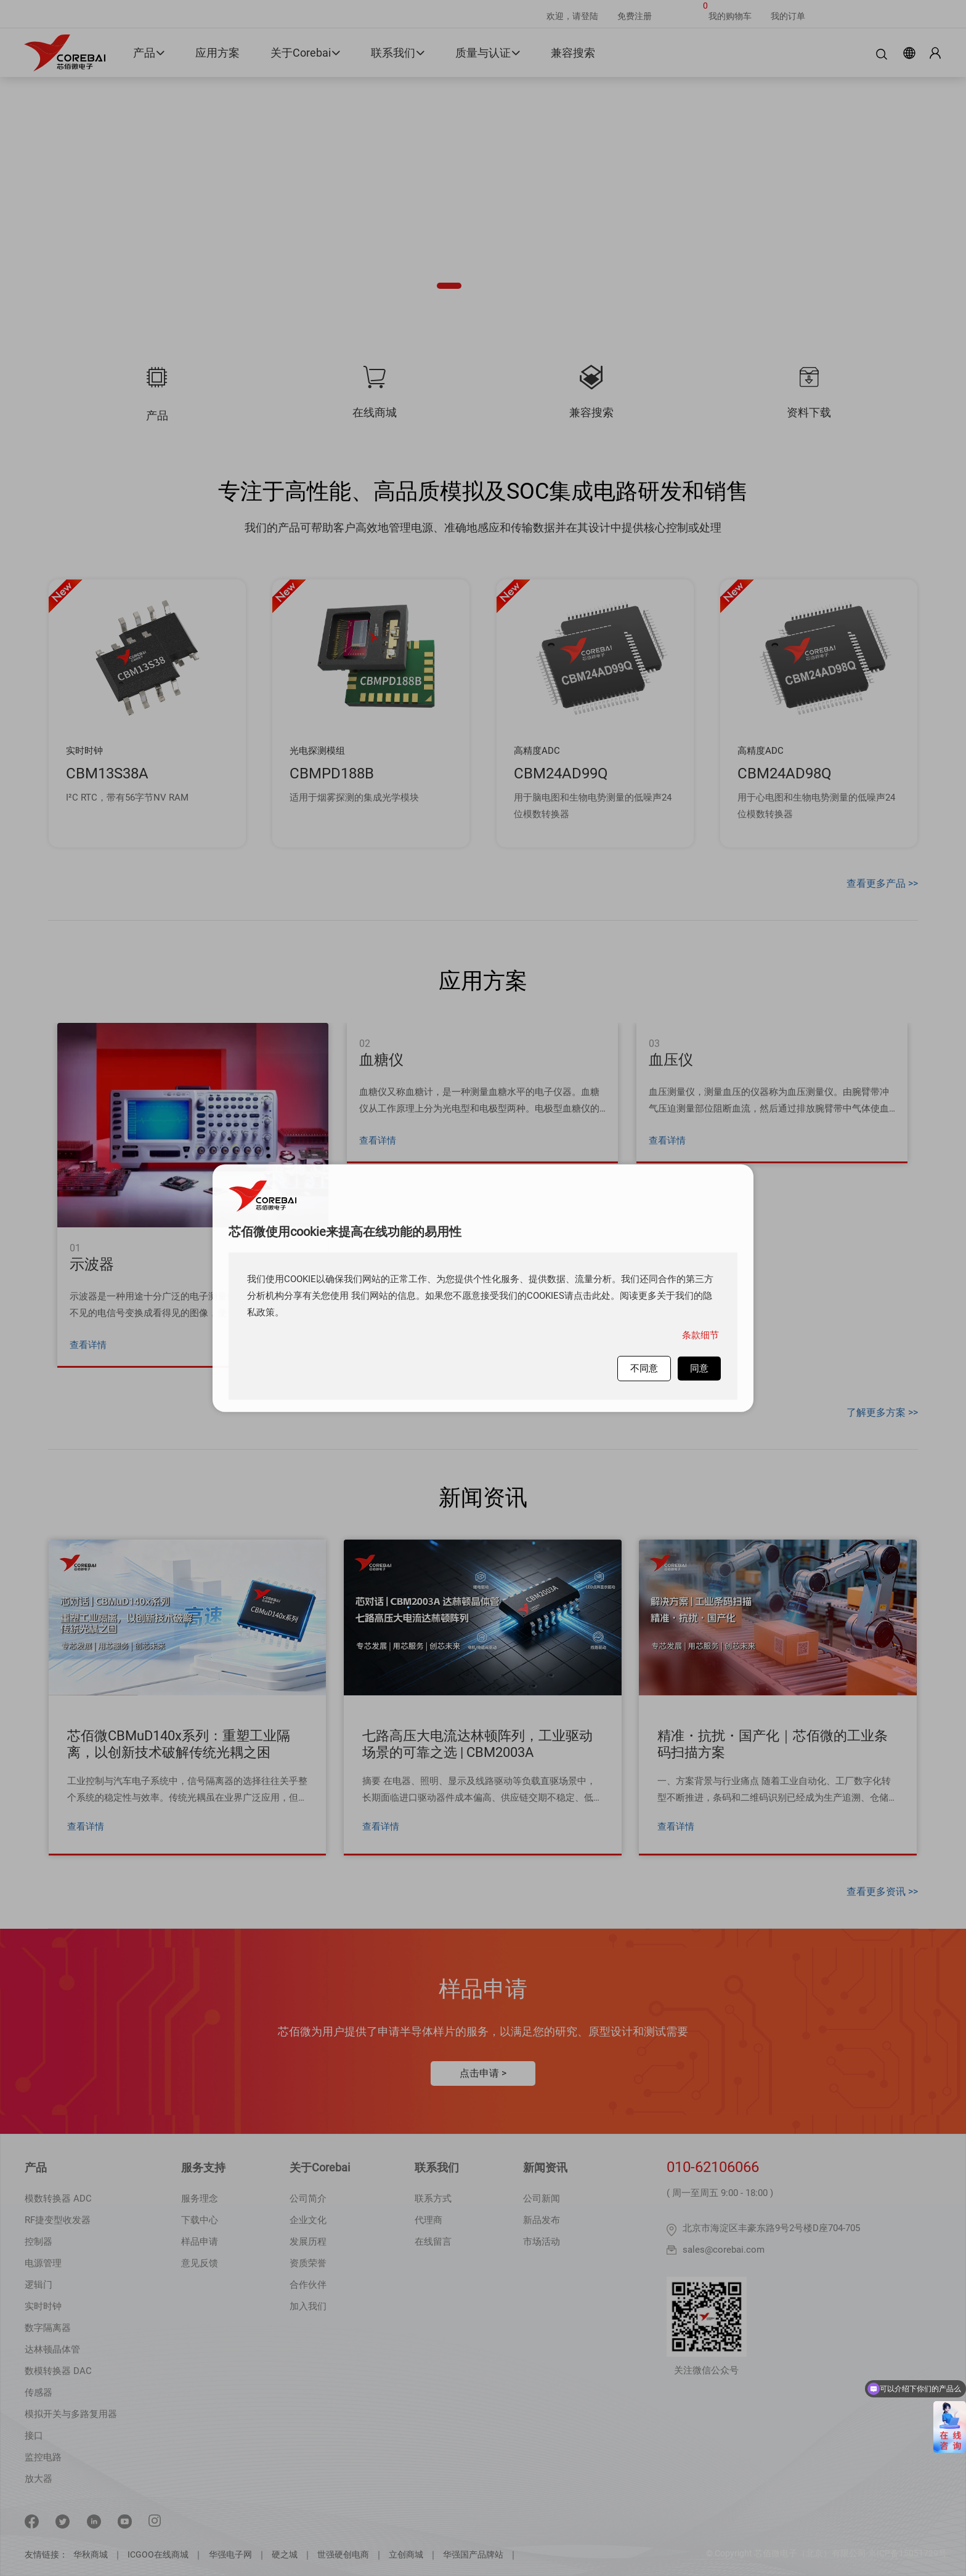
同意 (699, 1367)
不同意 (644, 1367)
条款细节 (700, 1334)
